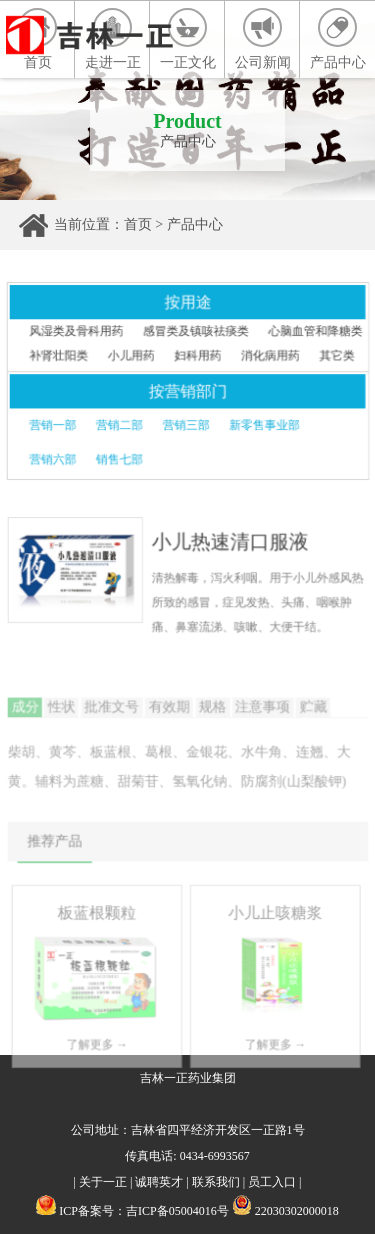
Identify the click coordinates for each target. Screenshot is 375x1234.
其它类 (335, 356)
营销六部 (54, 459)
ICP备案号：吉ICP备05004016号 (143, 1211)
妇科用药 (198, 356)
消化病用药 (269, 356)
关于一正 (103, 1182)
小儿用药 (132, 356)
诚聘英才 (159, 1182)
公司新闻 (263, 39)
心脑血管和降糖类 (313, 332)
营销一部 (54, 425)
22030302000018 (285, 1211)
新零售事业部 (264, 425)
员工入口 (272, 1182)
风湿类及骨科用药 (77, 332)
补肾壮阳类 (60, 356)
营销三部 (186, 425)
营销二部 (120, 425)
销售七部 (120, 459)
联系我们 (216, 1182)
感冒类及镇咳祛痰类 (196, 332)
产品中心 (338, 39)
